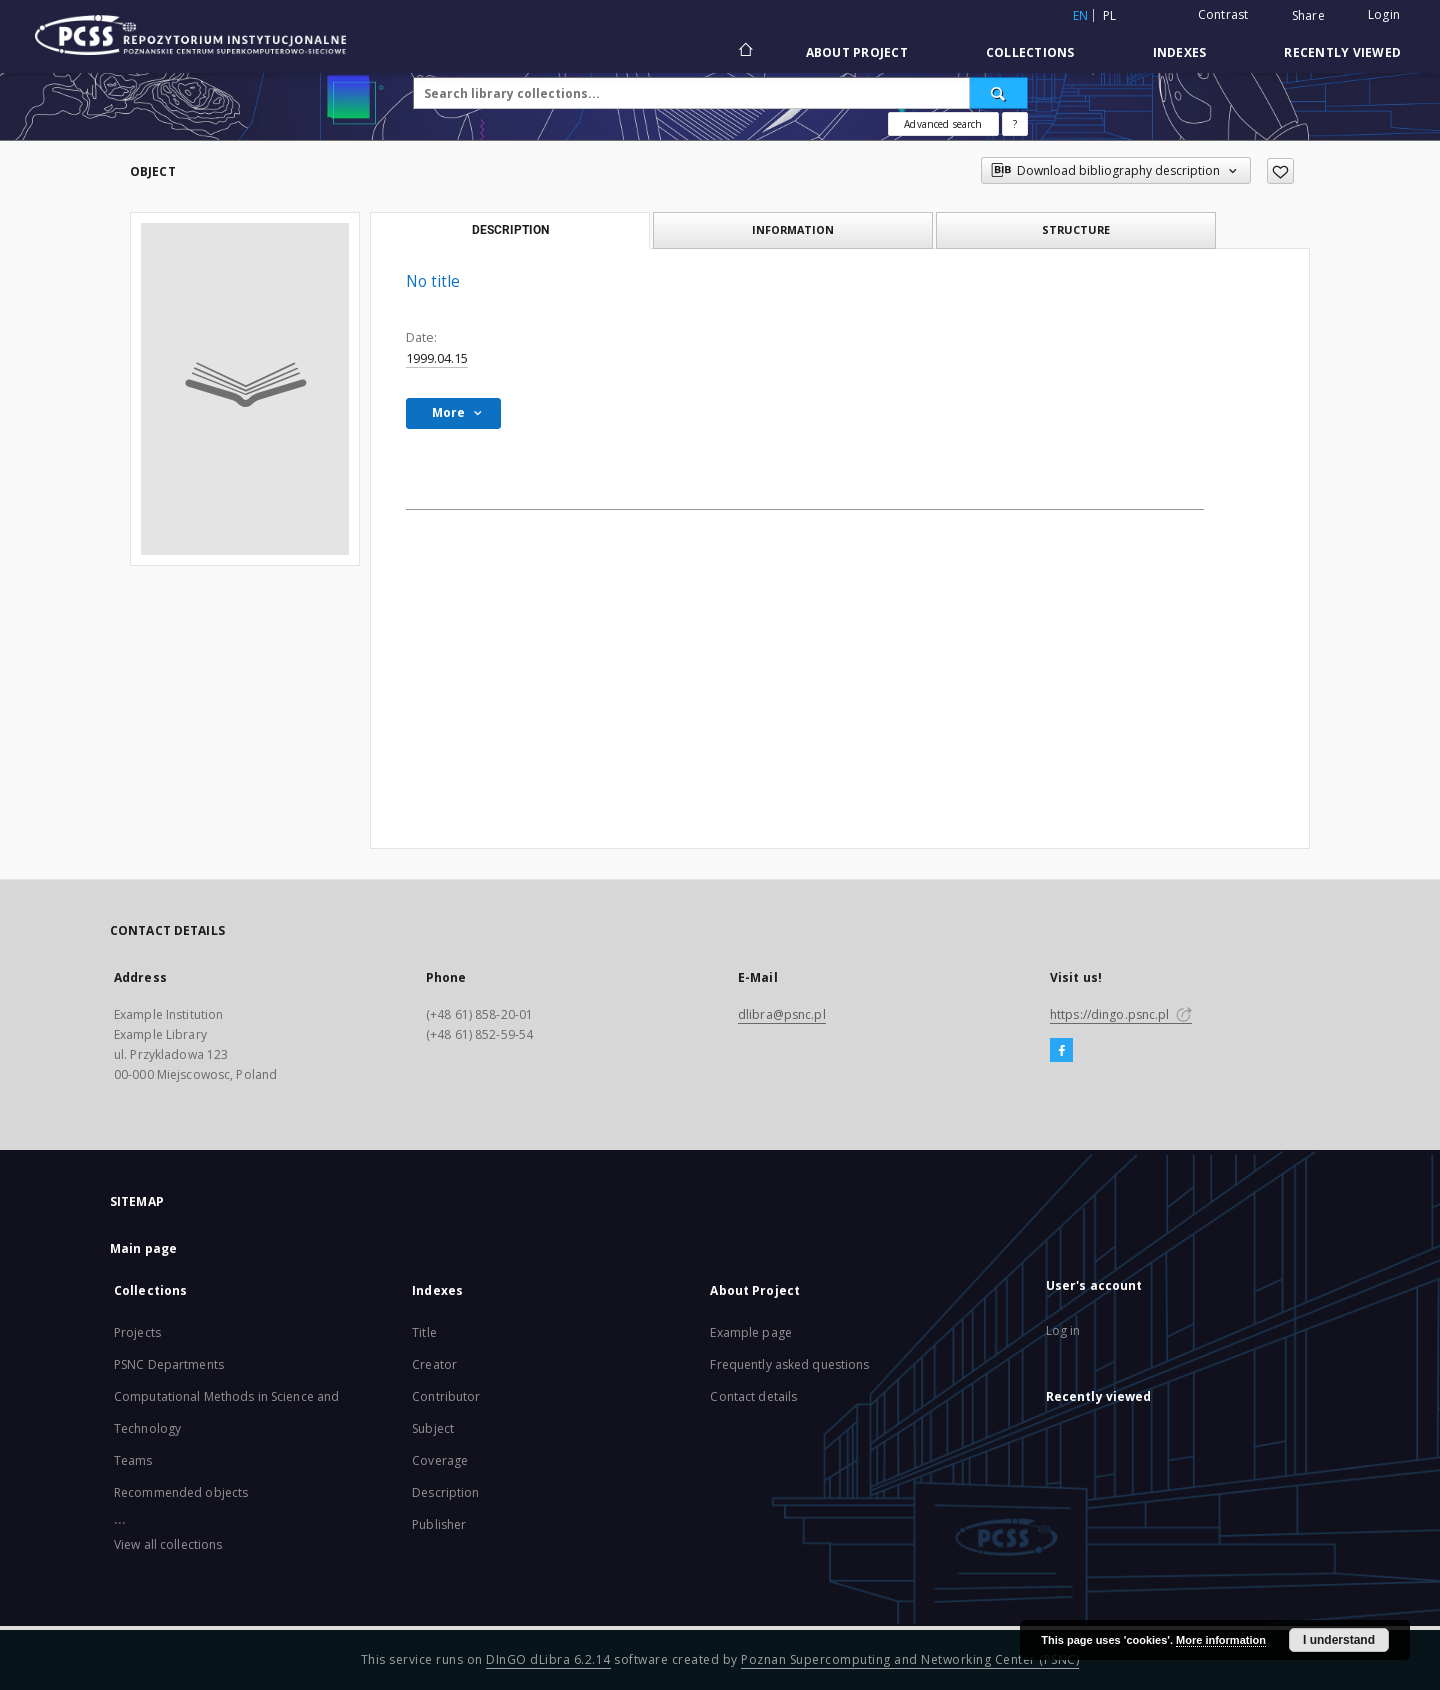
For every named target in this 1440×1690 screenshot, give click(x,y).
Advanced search (943, 124)
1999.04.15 (437, 358)
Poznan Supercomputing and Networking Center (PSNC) (910, 1659)
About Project (857, 52)
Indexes (1180, 52)
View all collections (168, 1544)
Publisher (439, 1524)
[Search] (999, 93)
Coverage (440, 1460)
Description (445, 1492)
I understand (1339, 1640)
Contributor (446, 1396)
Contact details (753, 1396)
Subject (433, 1428)
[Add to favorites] (1280, 171)
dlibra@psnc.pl (782, 1014)
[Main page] (744, 52)
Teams (133, 1460)
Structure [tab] (1076, 229)
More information (1221, 1640)
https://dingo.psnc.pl (1121, 1014)
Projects (137, 1332)
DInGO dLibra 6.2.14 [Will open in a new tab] (548, 1659)
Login (1384, 14)
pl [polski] (1110, 15)
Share (1308, 16)
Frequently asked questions (789, 1364)
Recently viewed (1342, 52)
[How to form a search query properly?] (1015, 124)
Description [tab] (510, 230)
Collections (1030, 52)
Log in (1063, 1330)
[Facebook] (1061, 1051)
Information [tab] (793, 229)
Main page (143, 1248)
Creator (434, 1364)
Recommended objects (181, 1492)
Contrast (1223, 14)
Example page (750, 1332)
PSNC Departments (169, 1364)
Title (424, 1332)
